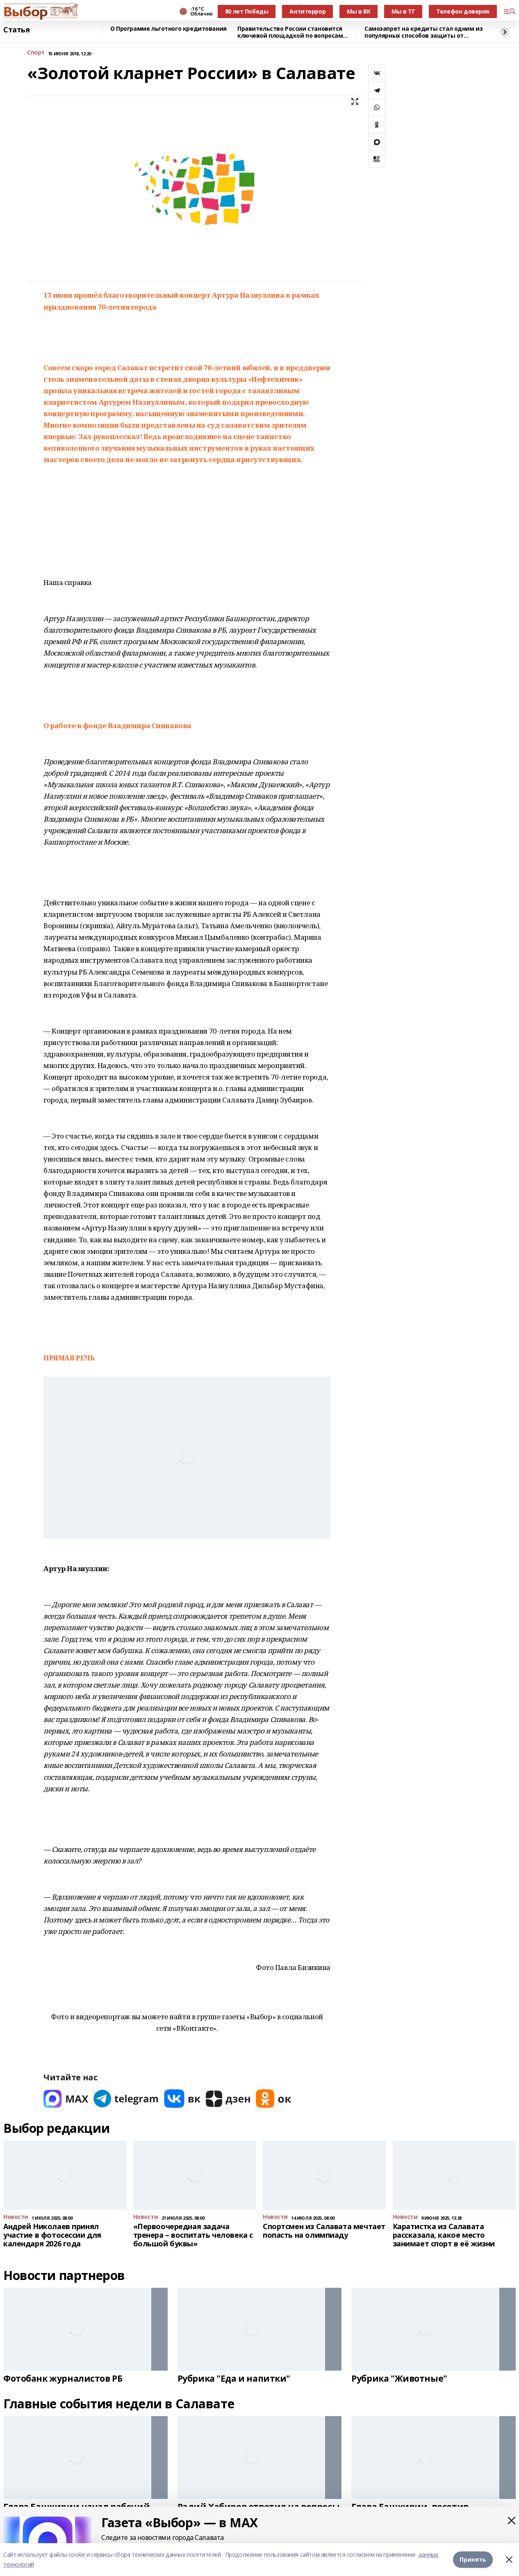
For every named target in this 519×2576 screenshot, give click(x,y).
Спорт (36, 52)
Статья (16, 29)
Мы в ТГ (403, 11)
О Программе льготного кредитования (168, 28)
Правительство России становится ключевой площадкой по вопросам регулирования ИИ (290, 32)
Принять (473, 2559)
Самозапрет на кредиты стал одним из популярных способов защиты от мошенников (423, 32)
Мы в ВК (358, 11)
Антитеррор (307, 11)
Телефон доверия (462, 11)
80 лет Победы (247, 11)
